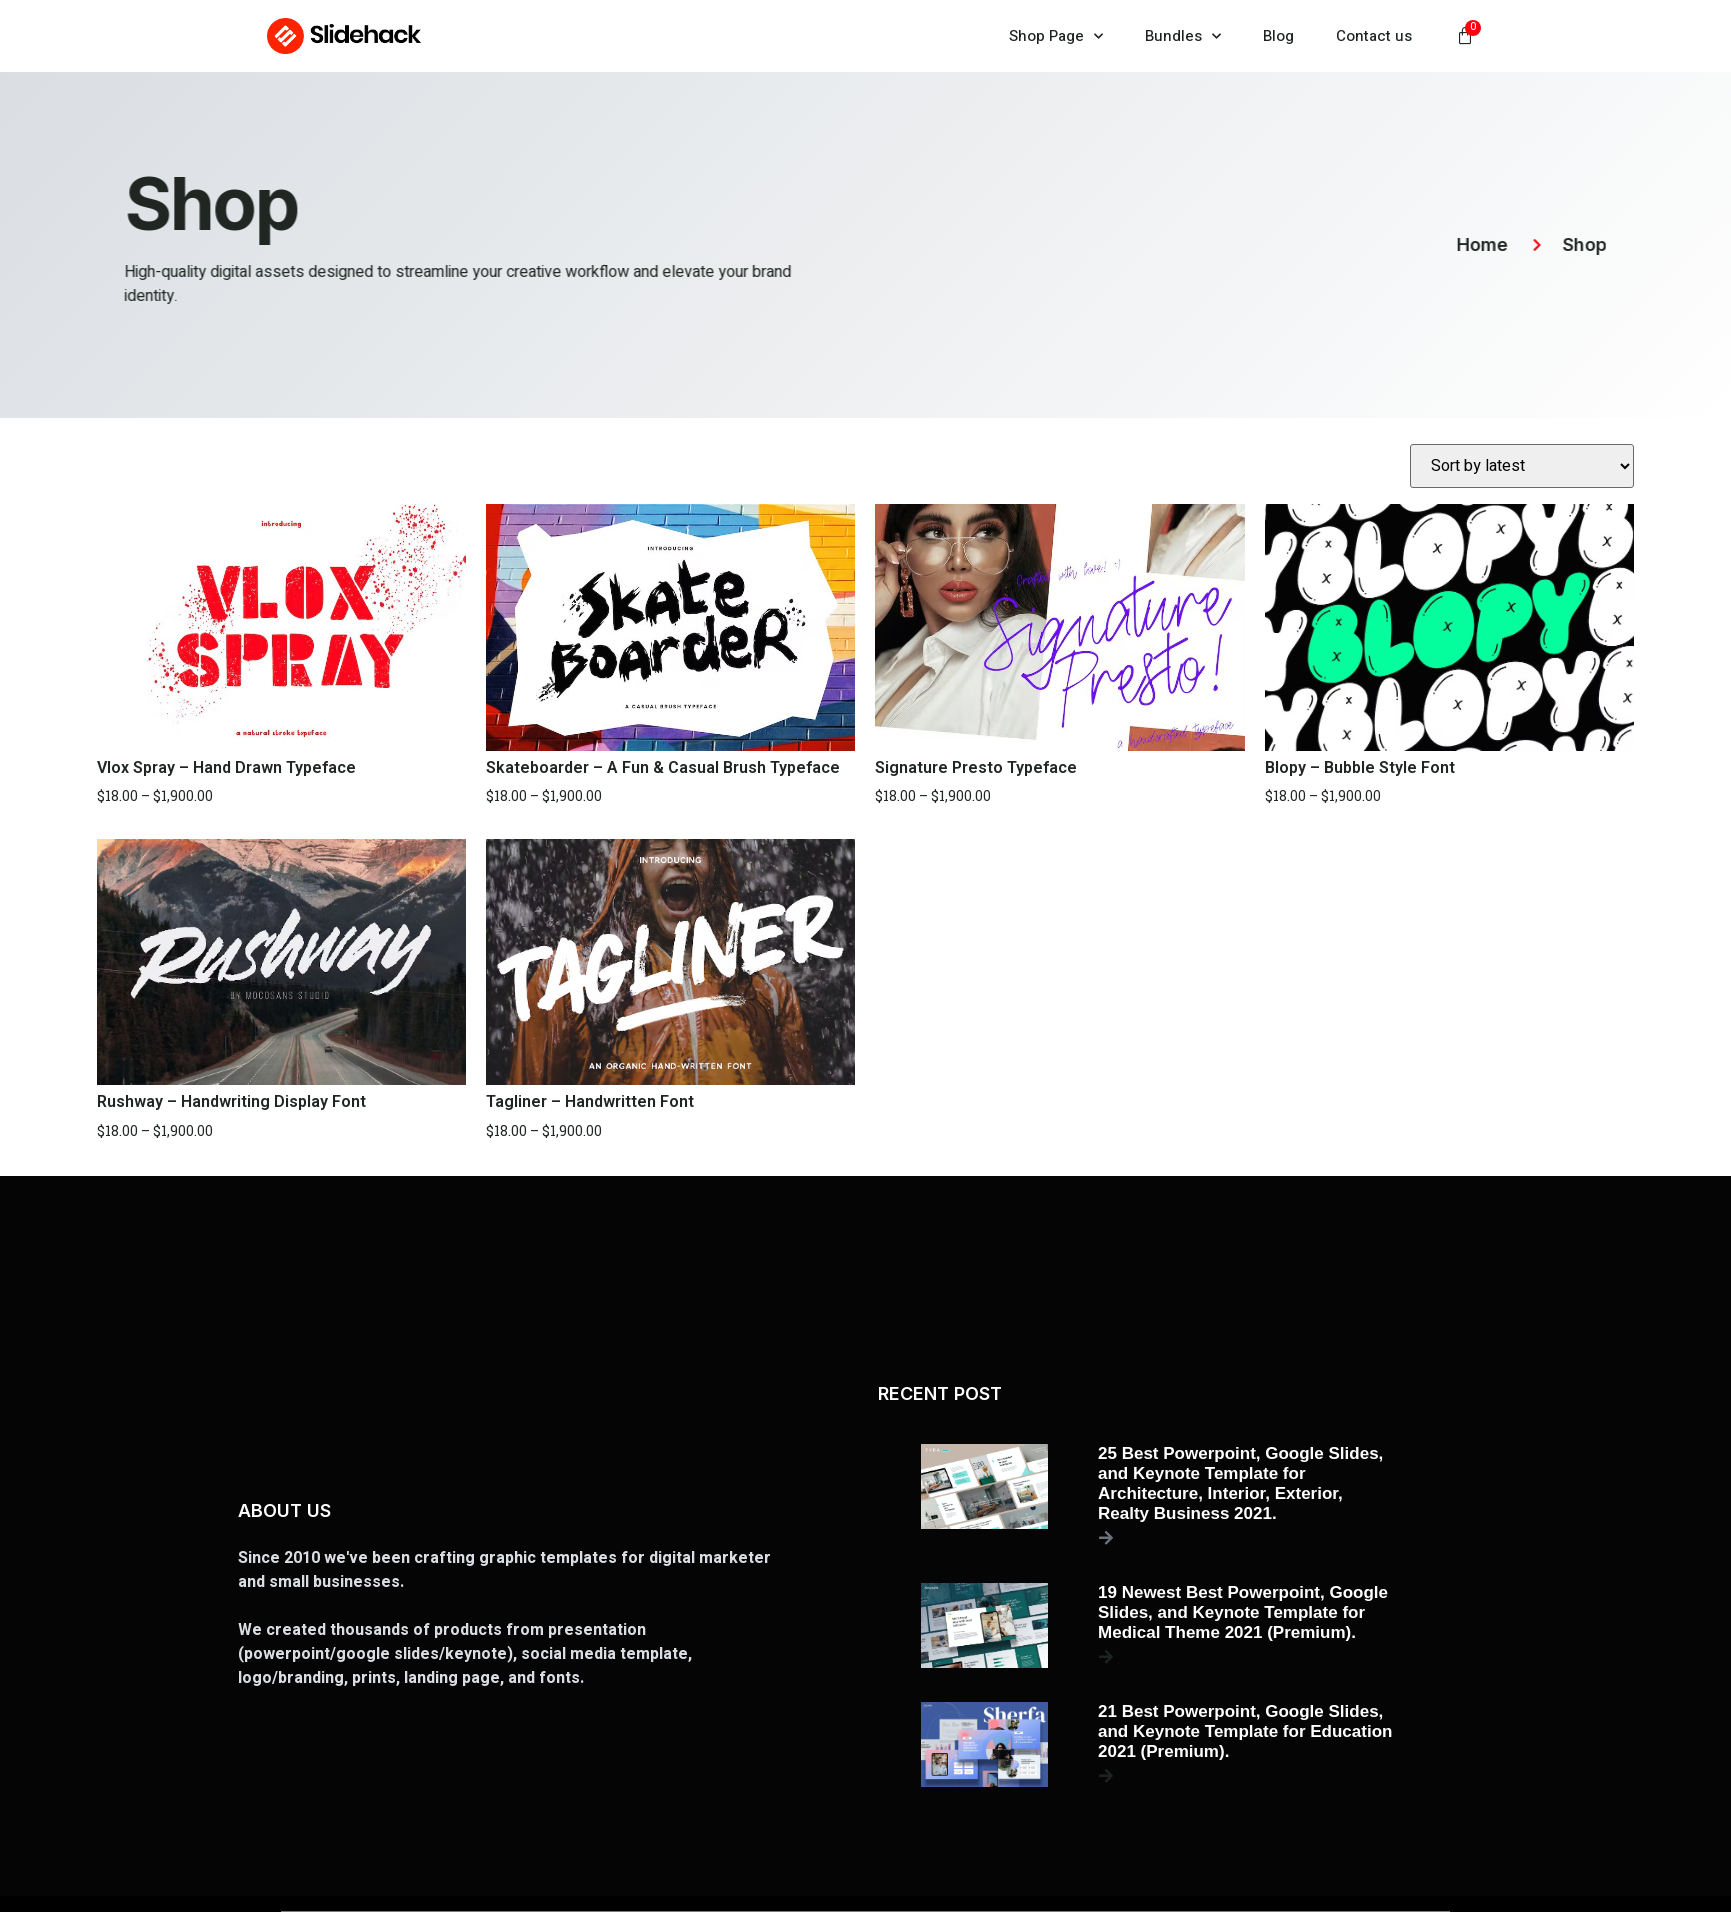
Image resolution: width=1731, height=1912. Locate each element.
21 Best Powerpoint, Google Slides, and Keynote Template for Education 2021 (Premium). (1245, 1731)
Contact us (1374, 36)
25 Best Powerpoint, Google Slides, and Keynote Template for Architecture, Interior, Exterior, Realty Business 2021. (1240, 1483)
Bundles (1183, 36)
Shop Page (1056, 36)
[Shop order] (1522, 466)
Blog (1278, 36)
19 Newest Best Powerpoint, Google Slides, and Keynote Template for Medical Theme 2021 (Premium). (1243, 1612)
